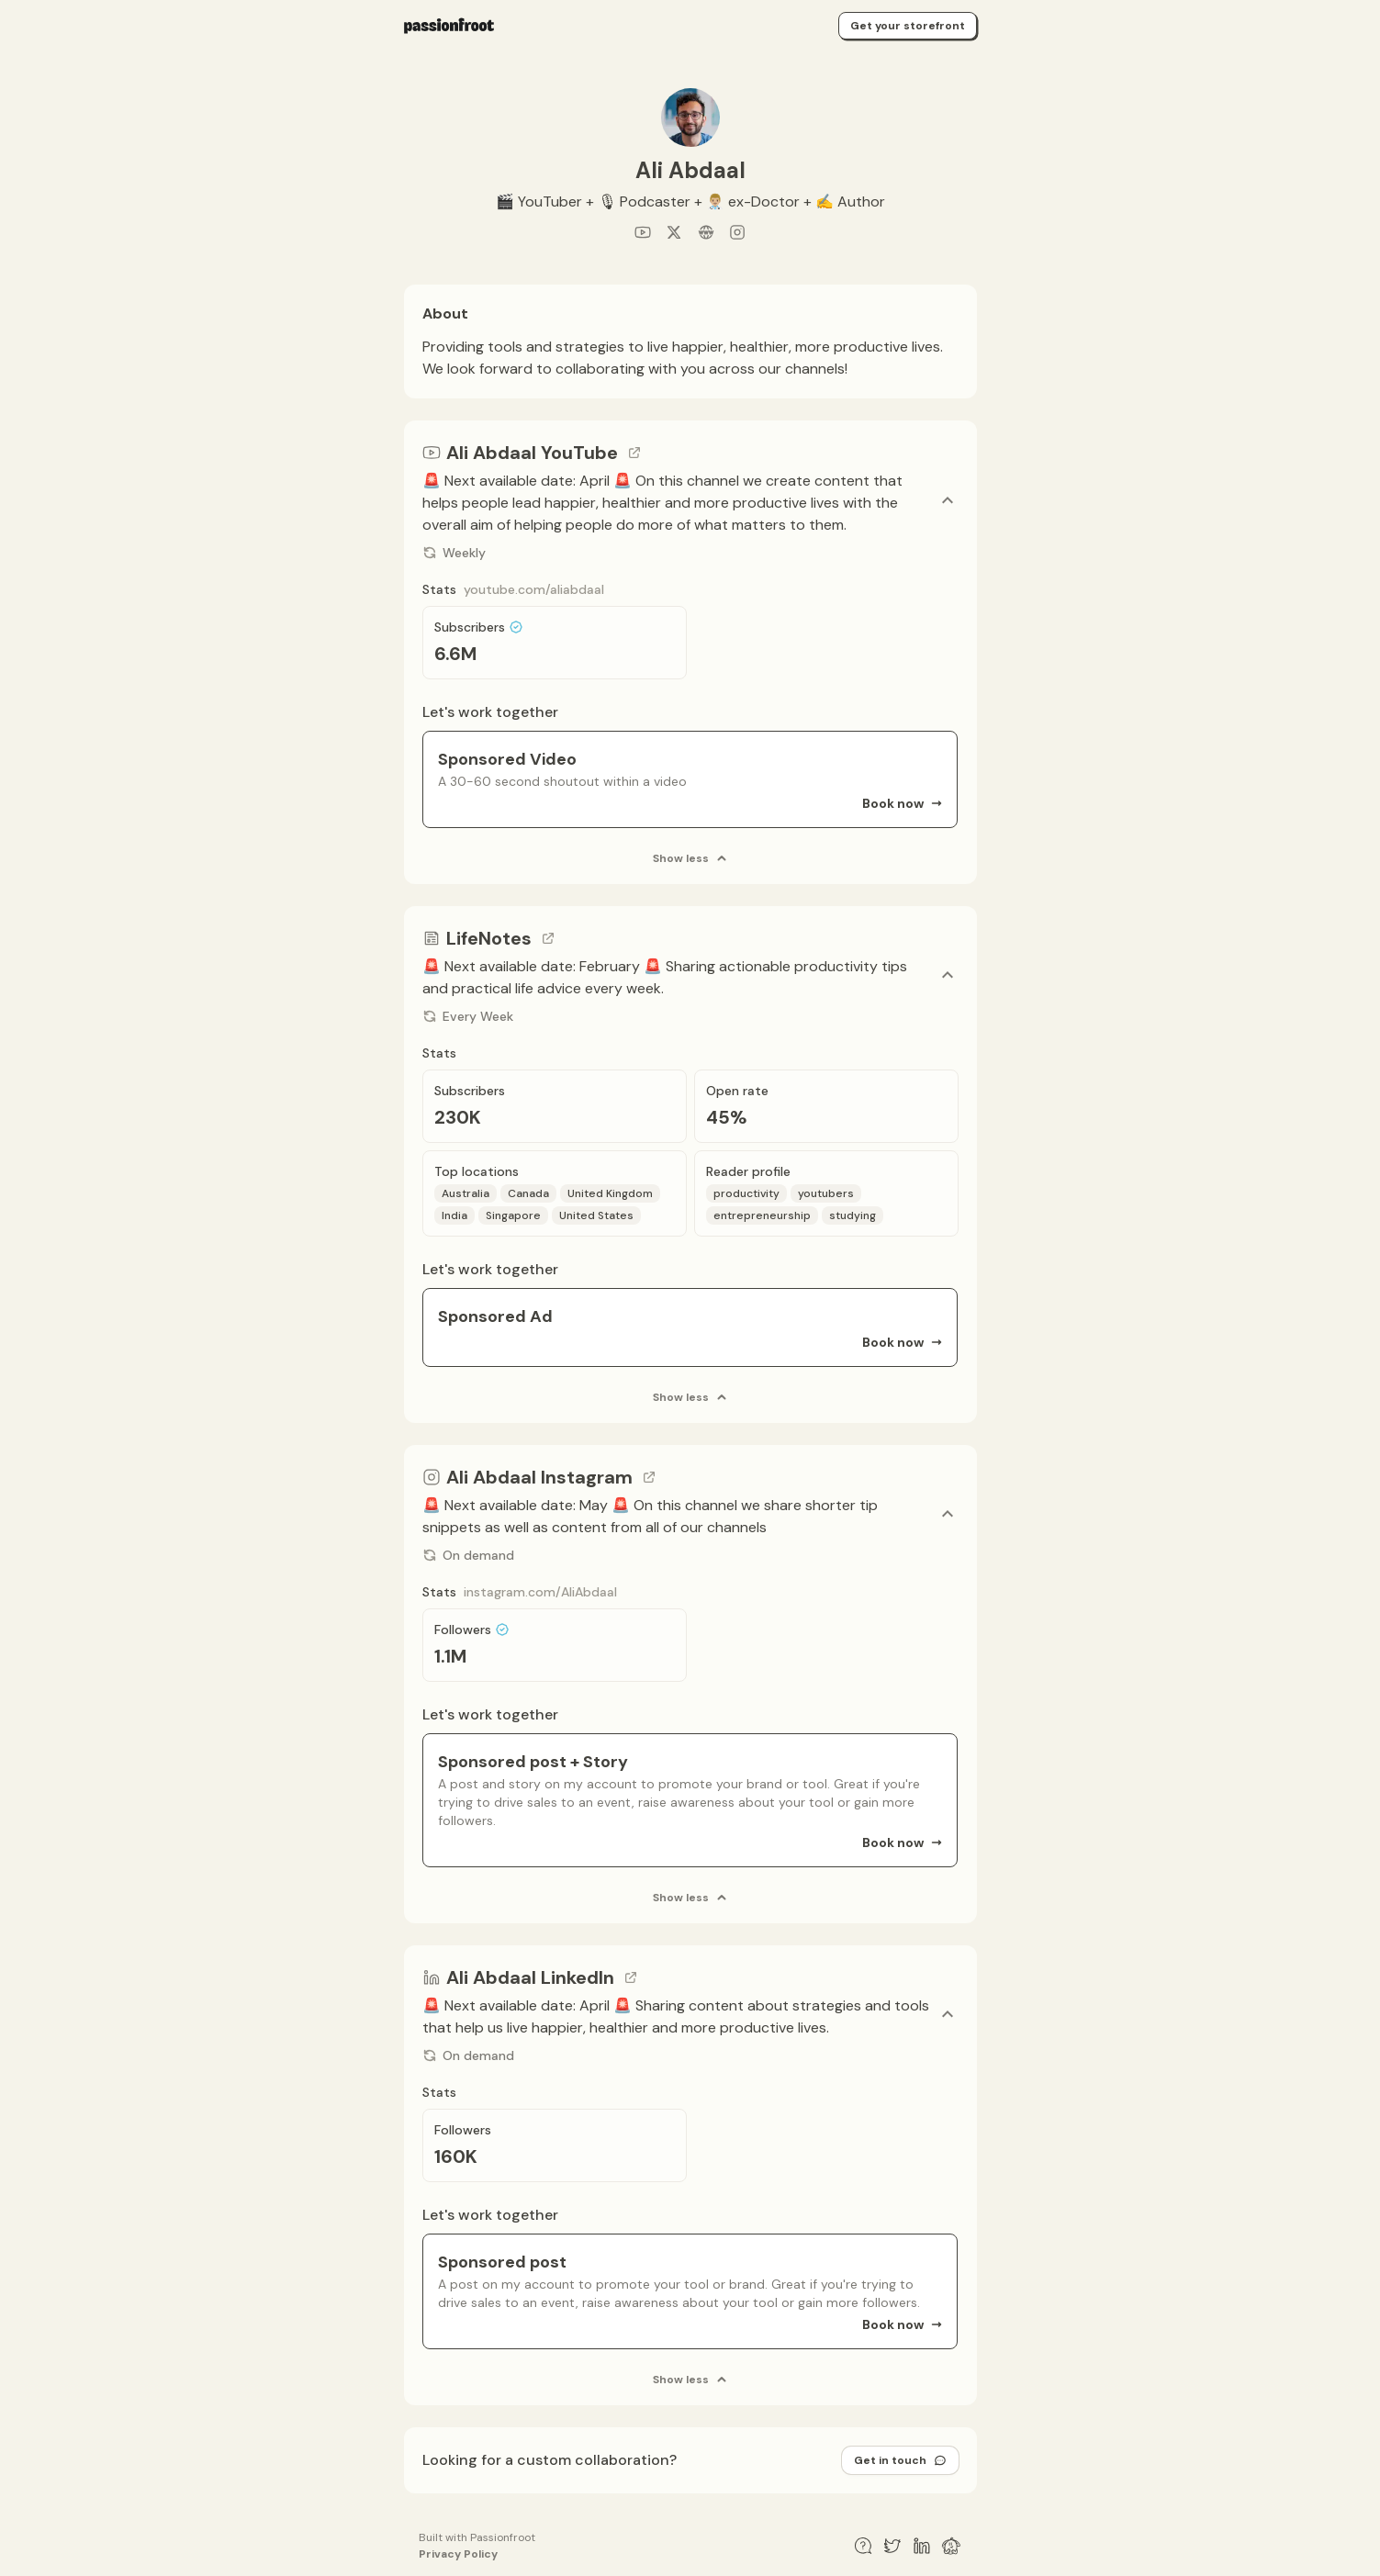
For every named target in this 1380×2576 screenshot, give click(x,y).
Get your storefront (907, 25)
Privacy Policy (458, 2554)
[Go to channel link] (634, 452)
